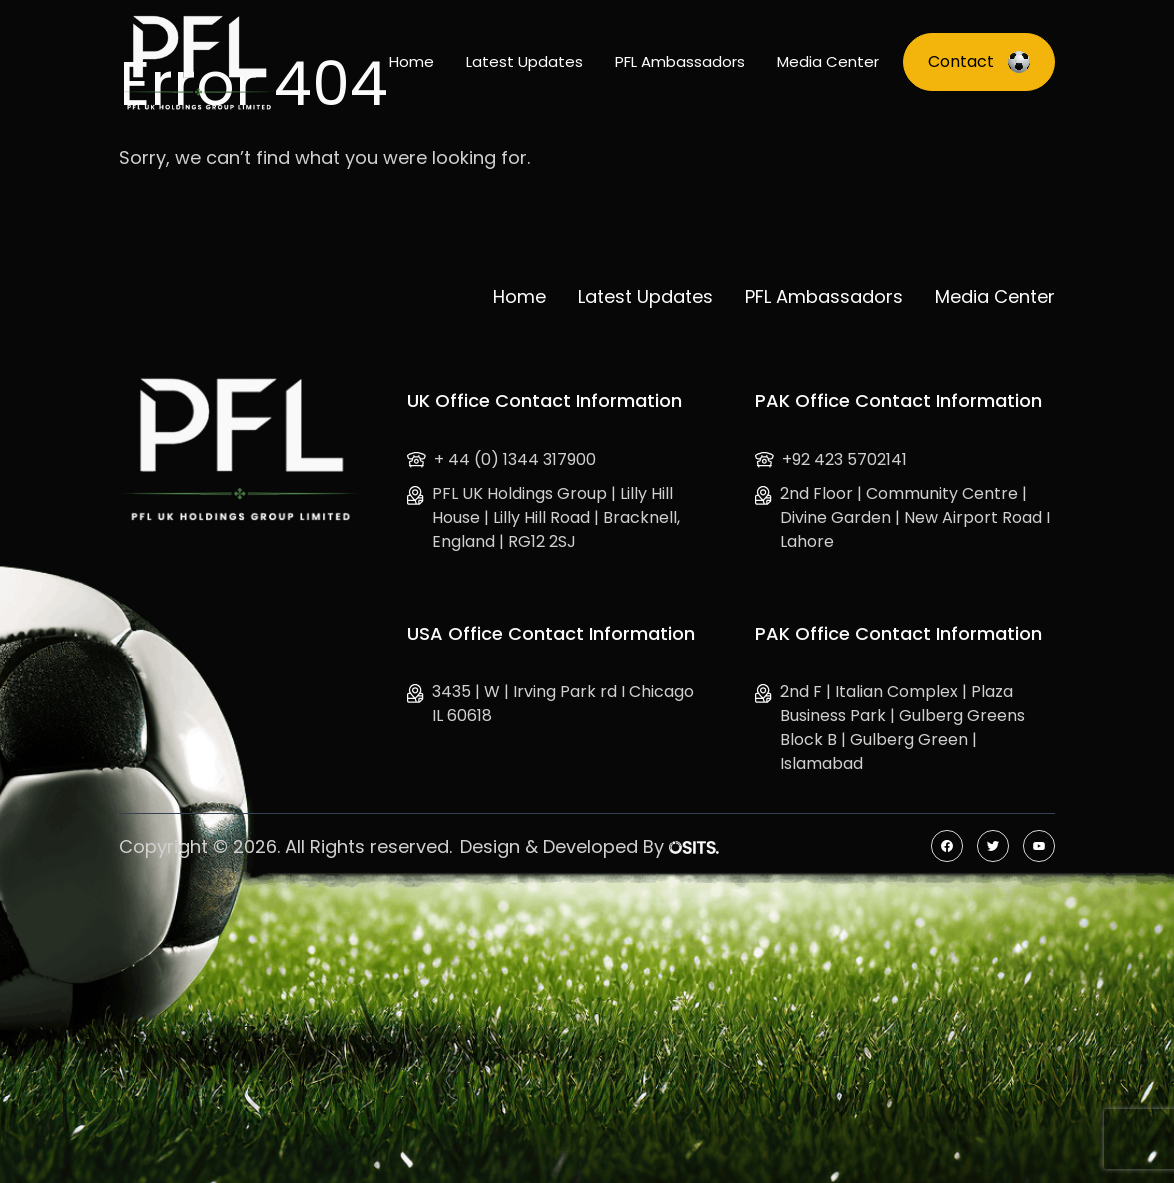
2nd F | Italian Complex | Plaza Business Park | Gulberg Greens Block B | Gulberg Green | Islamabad (890, 727)
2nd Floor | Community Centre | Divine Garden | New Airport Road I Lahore (902, 517)
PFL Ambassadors (680, 61)
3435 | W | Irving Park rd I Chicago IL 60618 (550, 703)
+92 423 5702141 (831, 459)
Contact (979, 61)
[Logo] (198, 62)
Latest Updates (524, 61)
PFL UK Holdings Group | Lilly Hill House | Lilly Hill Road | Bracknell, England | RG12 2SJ (543, 517)
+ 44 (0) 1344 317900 (501, 459)
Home (411, 61)
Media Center (828, 61)
